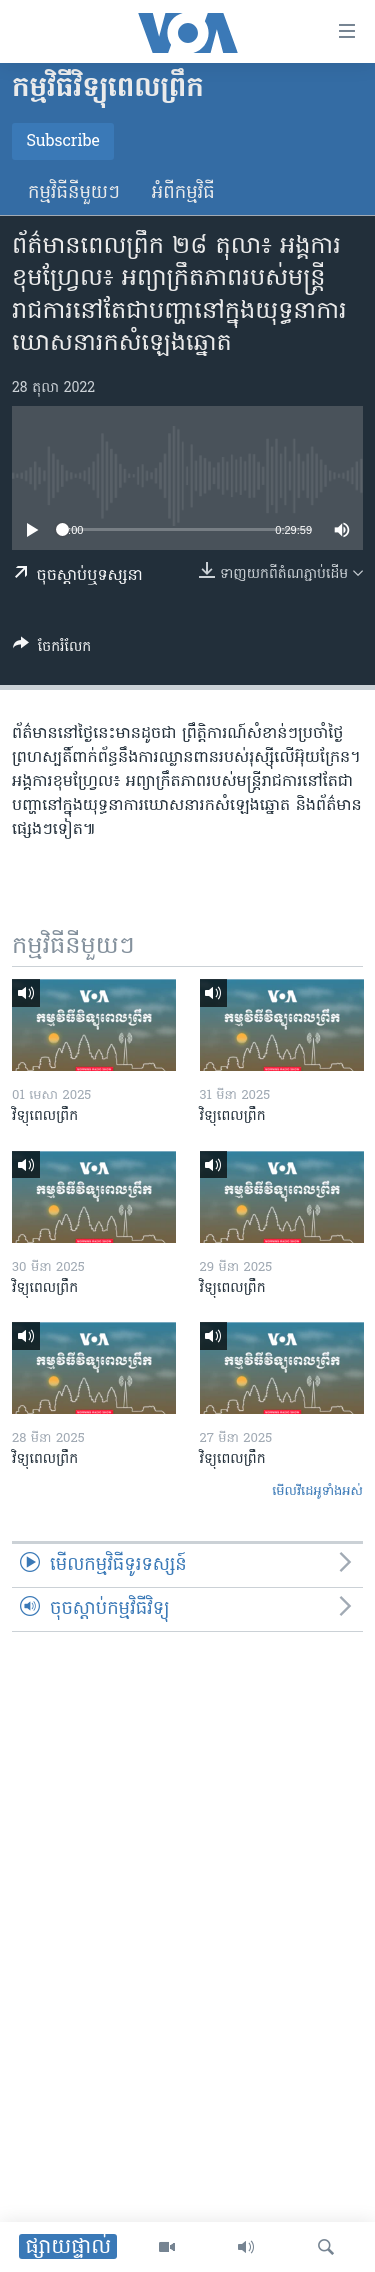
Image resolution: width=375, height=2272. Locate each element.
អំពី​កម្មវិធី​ (183, 193)
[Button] (52, 650)
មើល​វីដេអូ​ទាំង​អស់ (317, 1491)
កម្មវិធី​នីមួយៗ (74, 193)
